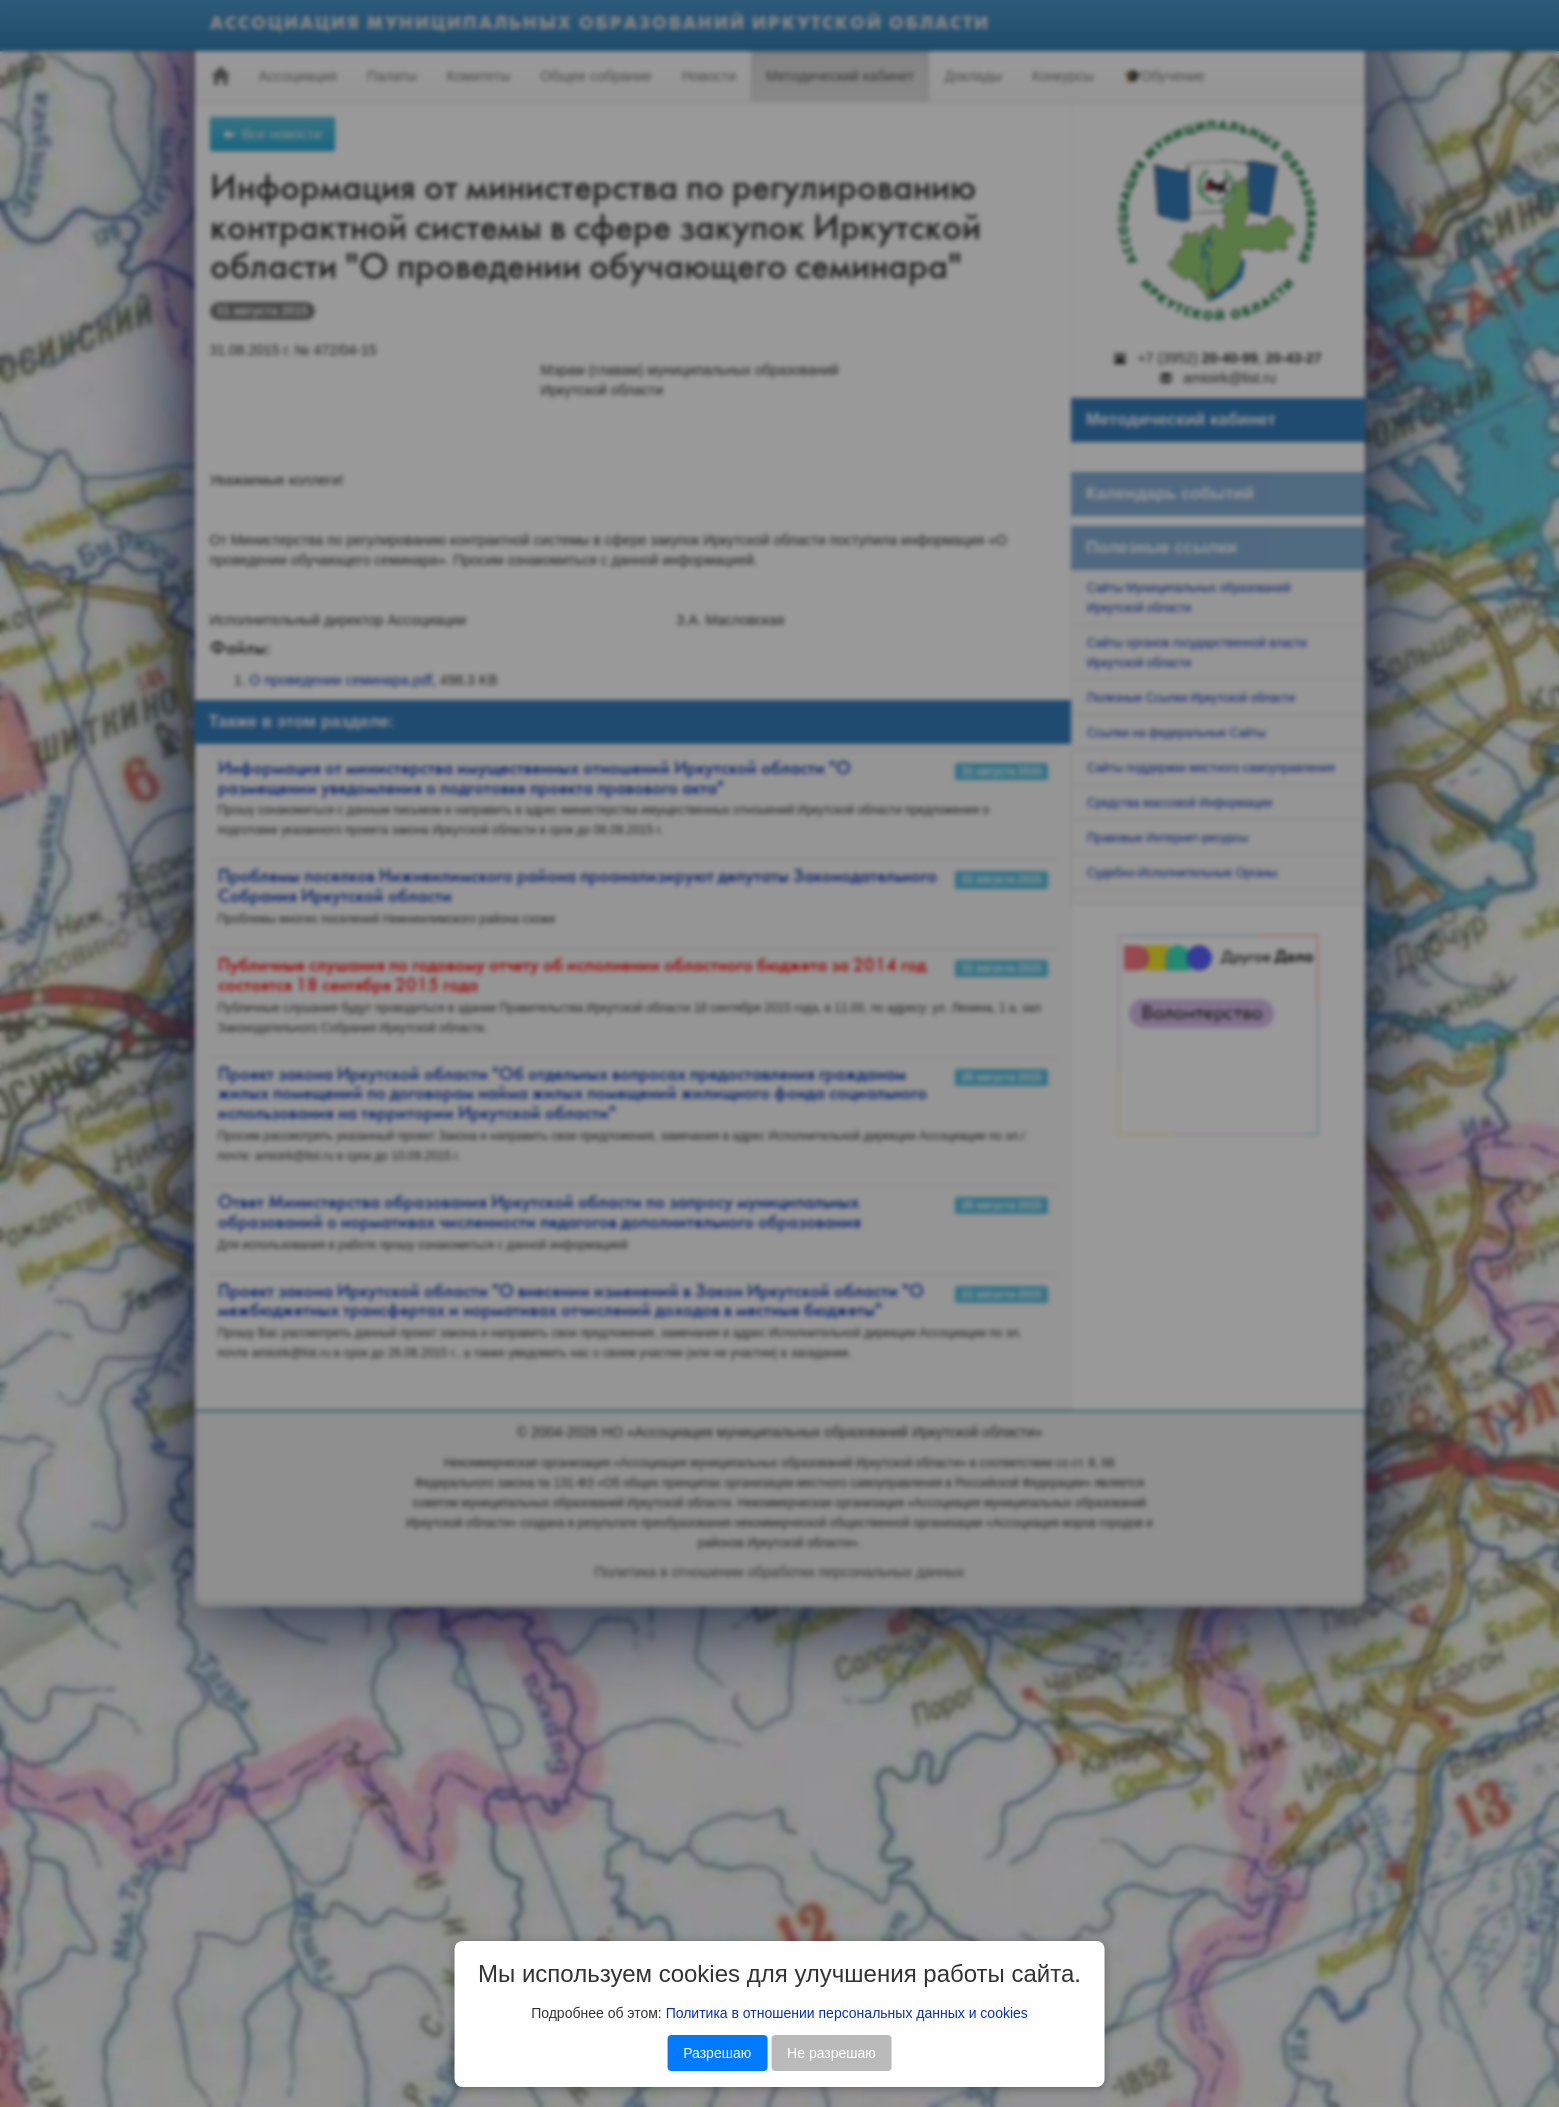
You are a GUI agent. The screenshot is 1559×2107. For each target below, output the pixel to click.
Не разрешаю (831, 2053)
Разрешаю (717, 2053)
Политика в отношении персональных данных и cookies (847, 2013)
